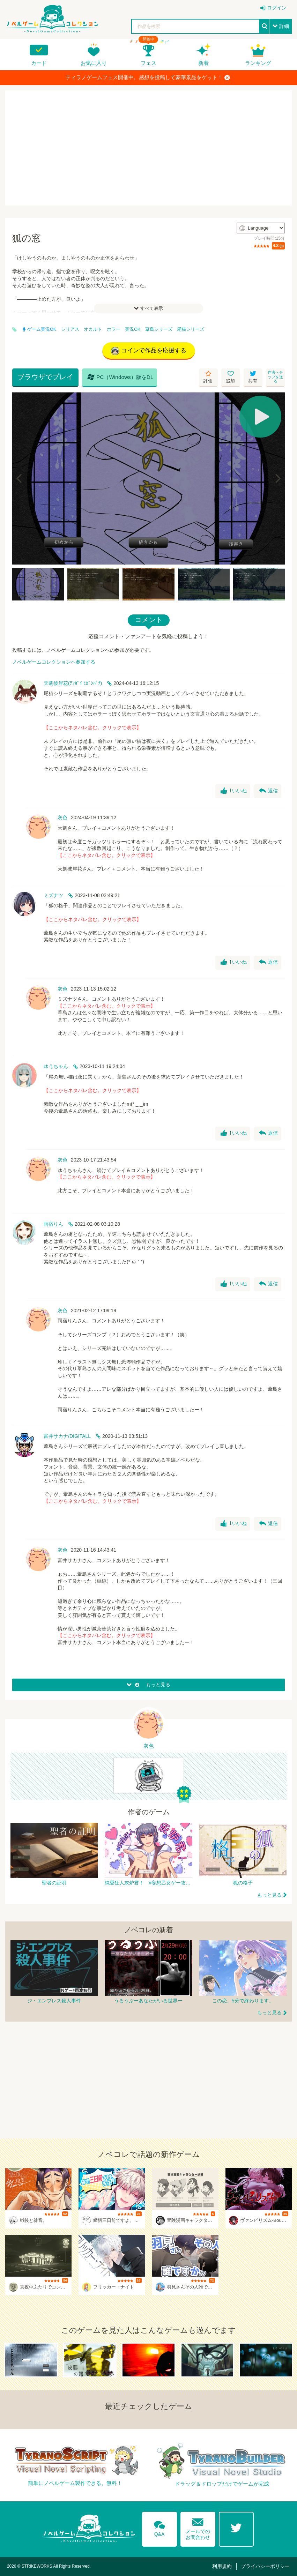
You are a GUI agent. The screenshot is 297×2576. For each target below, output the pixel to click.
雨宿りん (53, 1224)
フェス (148, 63)
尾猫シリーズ (190, 329)
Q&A (159, 2527)
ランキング (258, 63)
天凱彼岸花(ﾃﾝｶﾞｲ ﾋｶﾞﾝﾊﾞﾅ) (73, 683)
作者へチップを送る (275, 376)
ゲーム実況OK (39, 329)
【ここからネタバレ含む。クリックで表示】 (92, 727)
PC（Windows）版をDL (120, 377)
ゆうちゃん (56, 1066)
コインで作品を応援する (148, 351)
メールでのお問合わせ (198, 2527)
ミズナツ (53, 895)
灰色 (62, 817)
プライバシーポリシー (265, 2566)
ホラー (113, 329)
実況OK (132, 329)
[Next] (277, 478)
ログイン (277, 7)
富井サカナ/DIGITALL (67, 1436)
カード (39, 63)
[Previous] (20, 478)
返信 (268, 791)
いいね (234, 791)
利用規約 (222, 2566)
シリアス (70, 329)
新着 (203, 63)
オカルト (93, 329)
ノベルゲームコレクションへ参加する (53, 662)
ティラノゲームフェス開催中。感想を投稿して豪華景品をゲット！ (148, 77)
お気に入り (94, 63)
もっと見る (269, 1895)
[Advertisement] (148, 148)
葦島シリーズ (158, 329)
